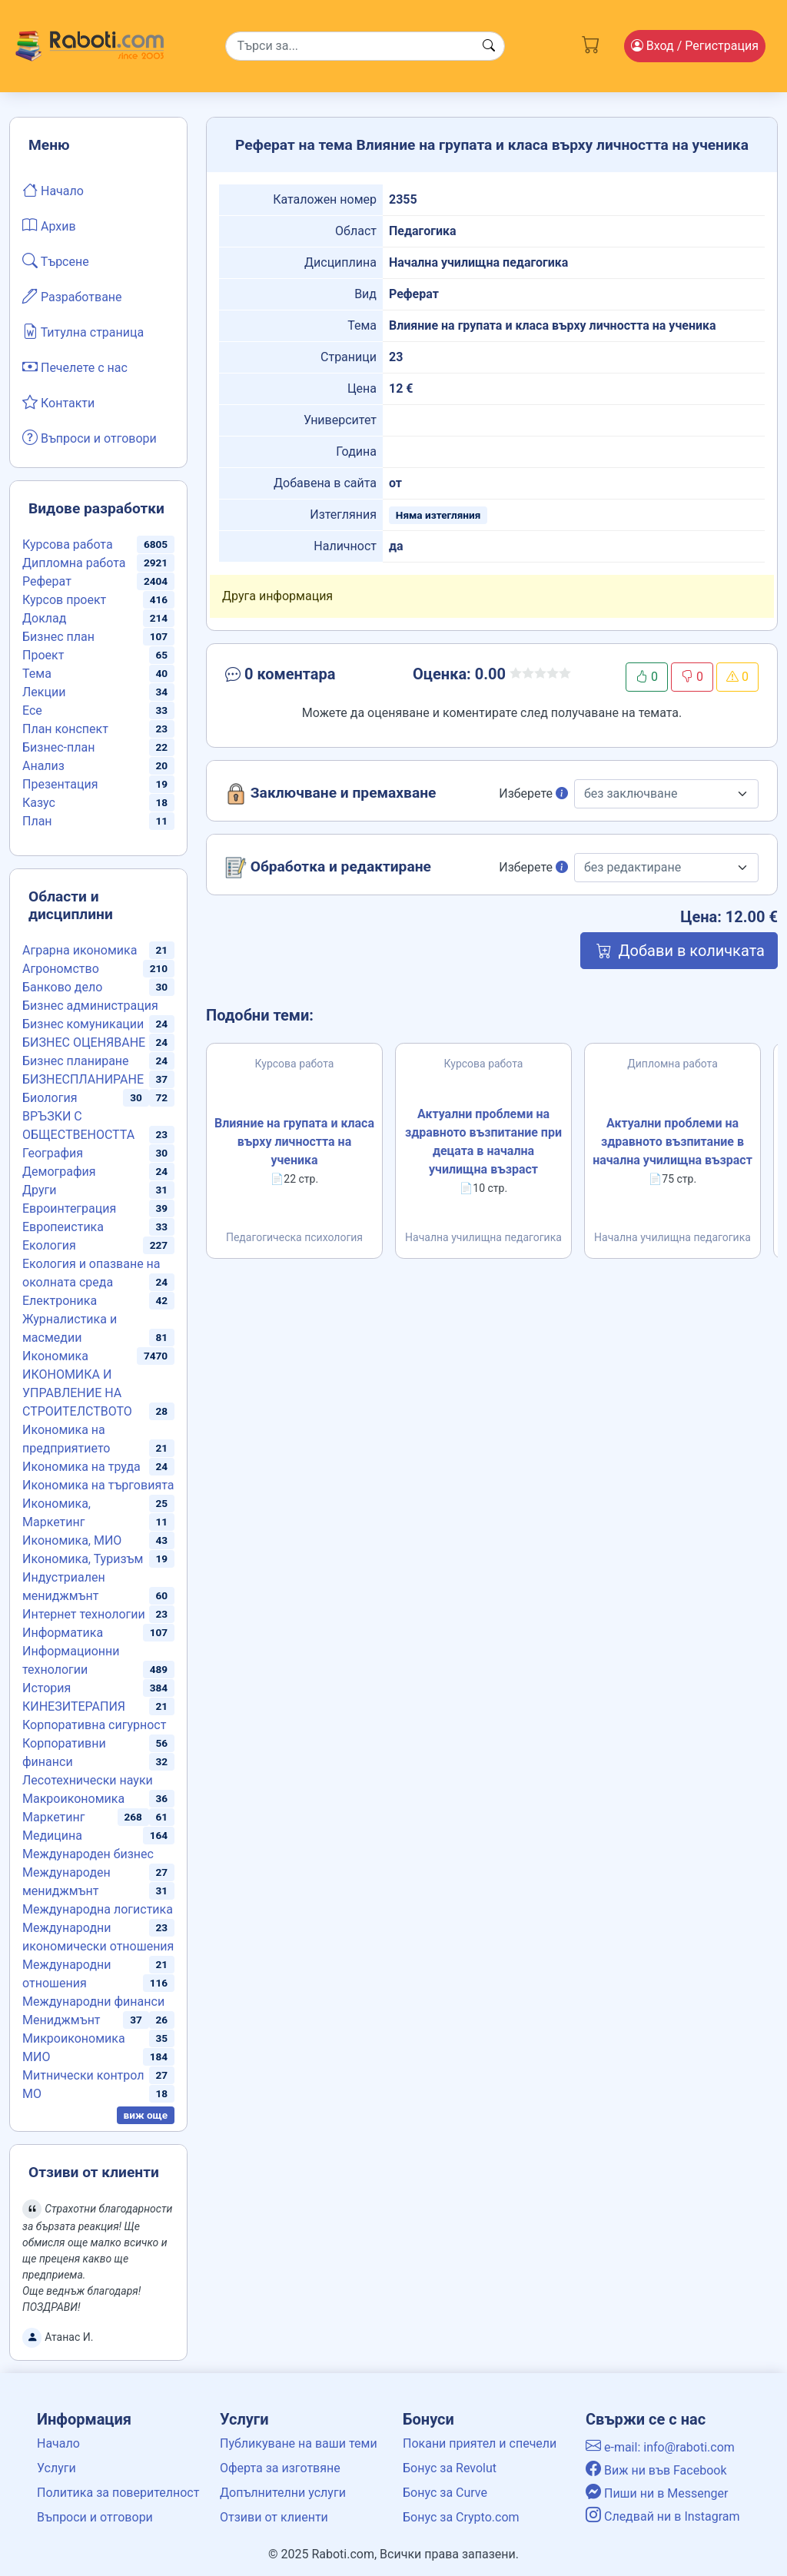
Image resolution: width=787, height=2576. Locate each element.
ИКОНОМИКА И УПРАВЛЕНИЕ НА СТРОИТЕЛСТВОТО (77, 1393)
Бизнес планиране (75, 1061)
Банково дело (62, 987)
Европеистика (63, 1227)
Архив (49, 225)
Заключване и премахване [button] (330, 794)
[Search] (365, 46)
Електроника (59, 1300)
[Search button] (489, 46)
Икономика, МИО (71, 1540)
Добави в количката (679, 950)
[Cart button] (591, 42)
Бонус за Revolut (449, 2468)
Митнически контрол (83, 2075)
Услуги (56, 2468)
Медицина (52, 1835)
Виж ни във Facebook (656, 2470)
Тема (36, 673)
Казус (38, 802)
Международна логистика (97, 1909)
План (37, 821)
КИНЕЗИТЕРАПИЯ (73, 1706)
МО (32, 2093)
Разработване (72, 296)
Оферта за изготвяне (280, 2468)
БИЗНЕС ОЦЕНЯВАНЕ (83, 1042)
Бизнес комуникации (83, 1024)
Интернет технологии (83, 1614)
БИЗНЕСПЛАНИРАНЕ (83, 1079)
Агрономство (60, 968)
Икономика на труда (81, 1466)
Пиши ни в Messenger (657, 2493)
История (46, 1688)
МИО (36, 2057)
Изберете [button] (533, 793)
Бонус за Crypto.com (461, 2517)
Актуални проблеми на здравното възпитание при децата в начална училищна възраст (483, 1142)
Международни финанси (93, 2001)
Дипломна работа (73, 563)
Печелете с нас (75, 366)
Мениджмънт (61, 2020)
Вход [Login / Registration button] (695, 45)
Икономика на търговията (98, 1485)
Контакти (58, 402)
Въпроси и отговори (89, 437)
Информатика (62, 1632)
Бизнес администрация (90, 1005)
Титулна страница (83, 331)
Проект (43, 655)
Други (39, 1190)
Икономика (55, 1356)
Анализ (43, 766)
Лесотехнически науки (87, 1780)
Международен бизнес (88, 1854)
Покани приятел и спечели (479, 2443)
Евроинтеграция (69, 1208)
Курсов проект (64, 600)
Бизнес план (58, 636)
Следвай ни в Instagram (663, 2516)
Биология (49, 1097)
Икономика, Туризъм (82, 1559)
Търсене (55, 260)
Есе (32, 710)
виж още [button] (146, 2115)
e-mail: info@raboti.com (660, 2447)
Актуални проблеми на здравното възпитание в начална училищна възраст (672, 1141)
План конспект (65, 729)
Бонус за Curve (445, 2492)
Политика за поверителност (118, 2492)
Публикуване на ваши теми (298, 2443)
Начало (53, 190)
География (52, 1153)
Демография (59, 1171)
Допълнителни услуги (283, 2492)
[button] (308, 677)
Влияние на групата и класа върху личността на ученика (294, 1141)
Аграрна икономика (79, 950)
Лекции (43, 692)
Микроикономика (73, 2038)
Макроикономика (73, 1798)
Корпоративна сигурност (94, 1725)
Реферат (46, 581)
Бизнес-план (58, 747)
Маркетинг (53, 1817)
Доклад (44, 618)
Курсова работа (67, 544)
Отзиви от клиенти (274, 2517)
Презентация (60, 784)
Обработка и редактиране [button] (328, 867)
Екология (49, 1245)
